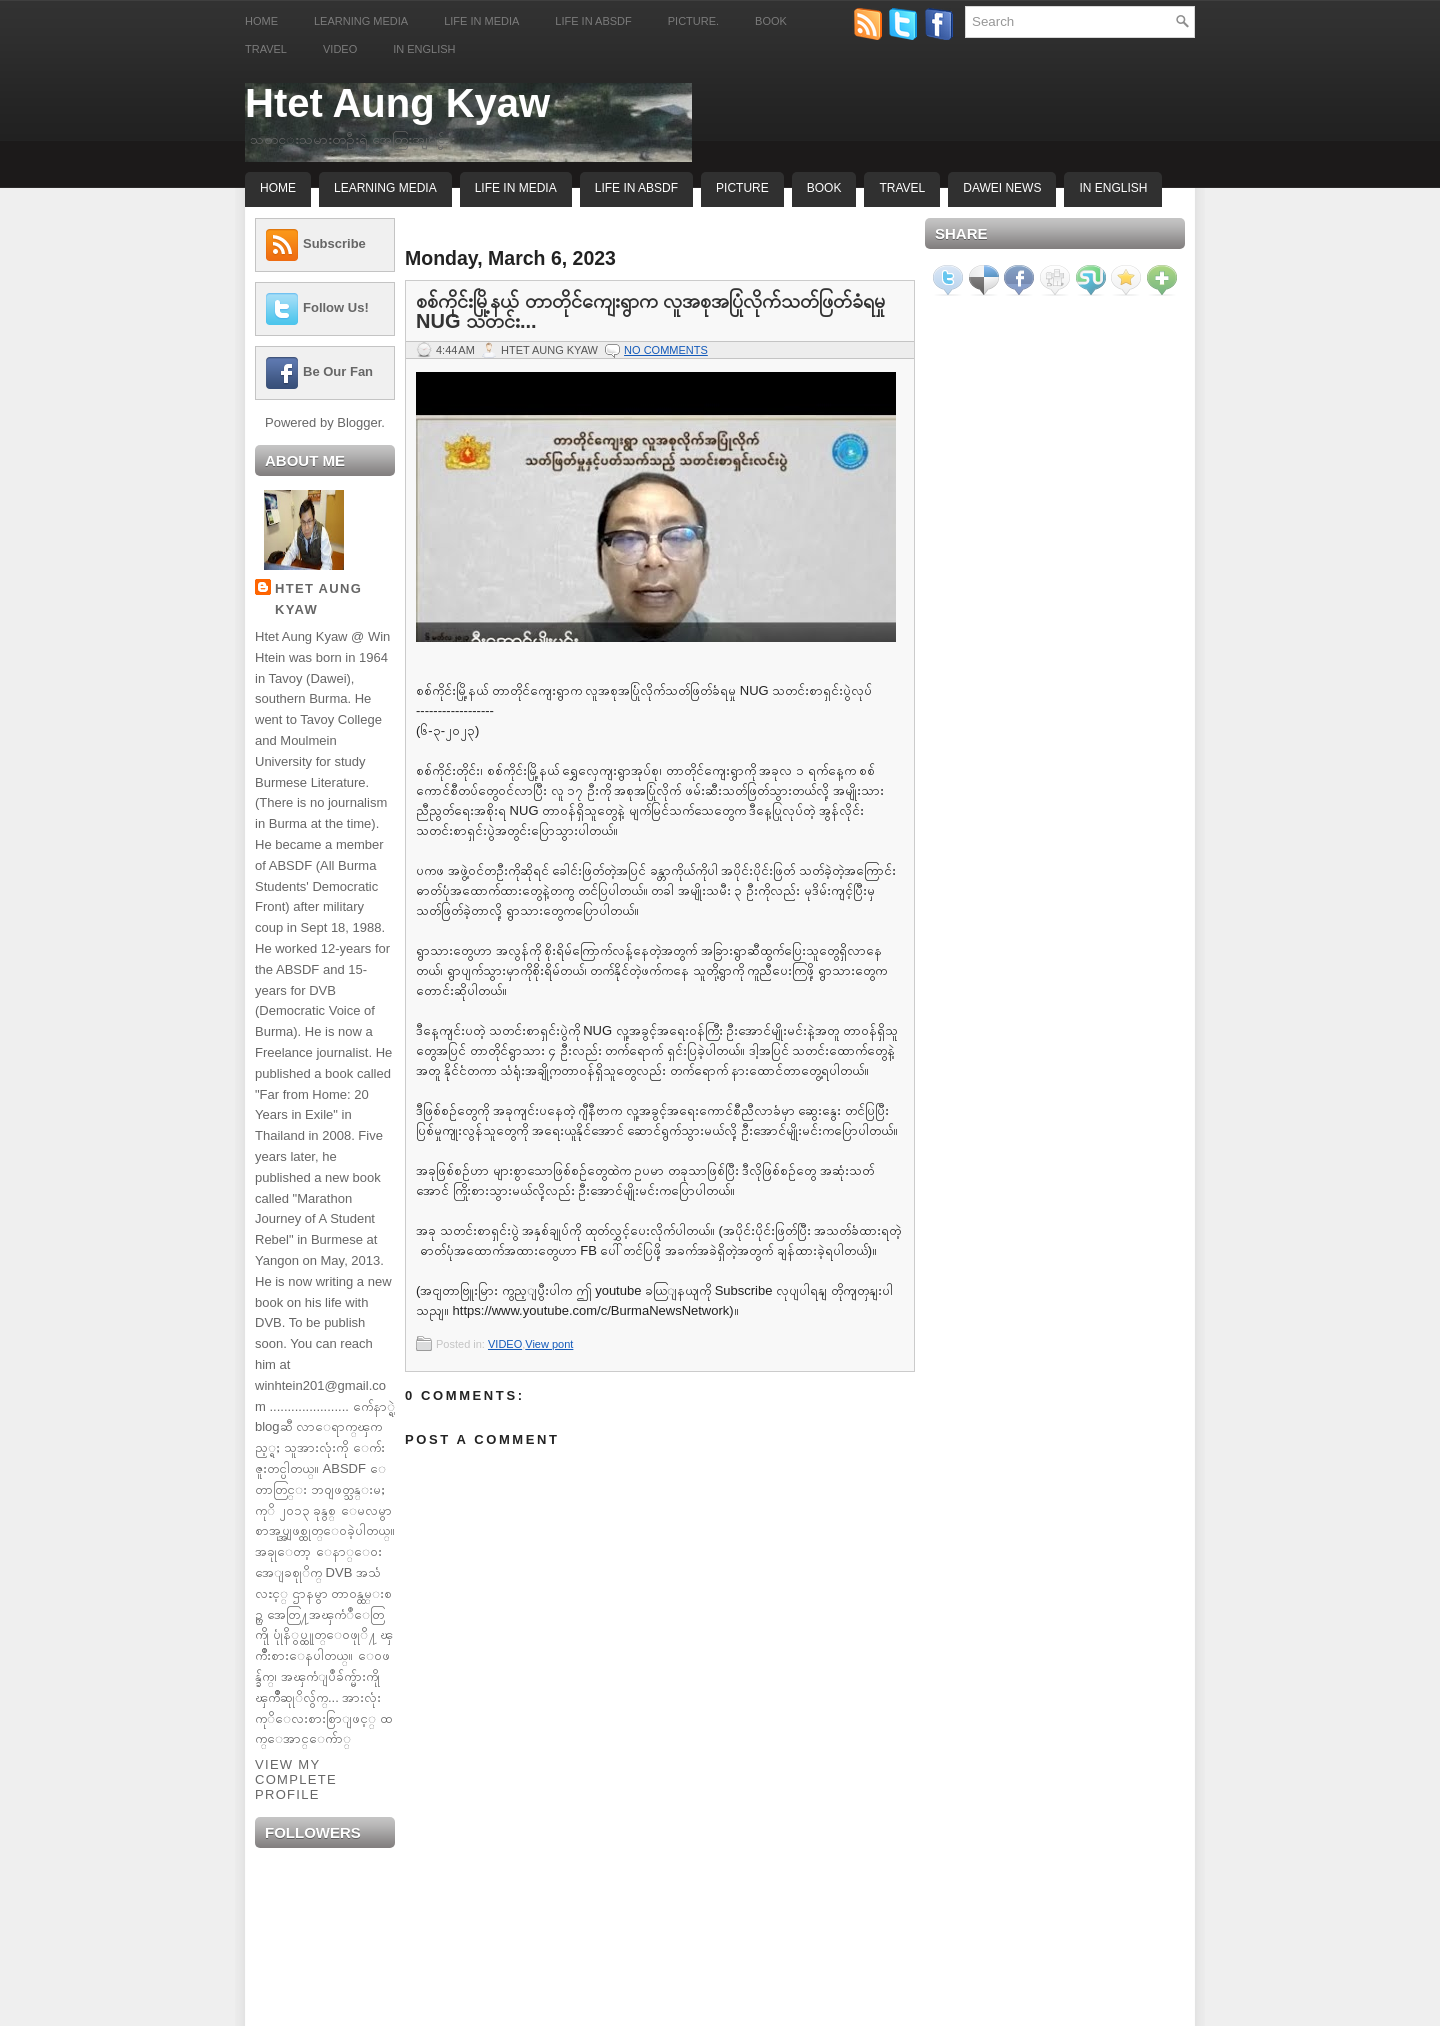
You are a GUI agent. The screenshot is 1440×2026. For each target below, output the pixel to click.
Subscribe (334, 243)
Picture (742, 188)
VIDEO (505, 1344)
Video (340, 49)
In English (424, 49)
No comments (666, 350)
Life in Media (481, 21)
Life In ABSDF (636, 188)
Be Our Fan (338, 371)
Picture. (693, 21)
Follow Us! (336, 307)
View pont (549, 1344)
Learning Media (361, 21)
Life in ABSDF (593, 21)
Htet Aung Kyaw (397, 103)
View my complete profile (296, 1779)
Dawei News (1002, 188)
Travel (266, 49)
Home (261, 21)
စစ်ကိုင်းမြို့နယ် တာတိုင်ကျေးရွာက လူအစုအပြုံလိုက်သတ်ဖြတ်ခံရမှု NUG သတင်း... (650, 311)
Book (771, 21)
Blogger (359, 422)
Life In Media (516, 188)
